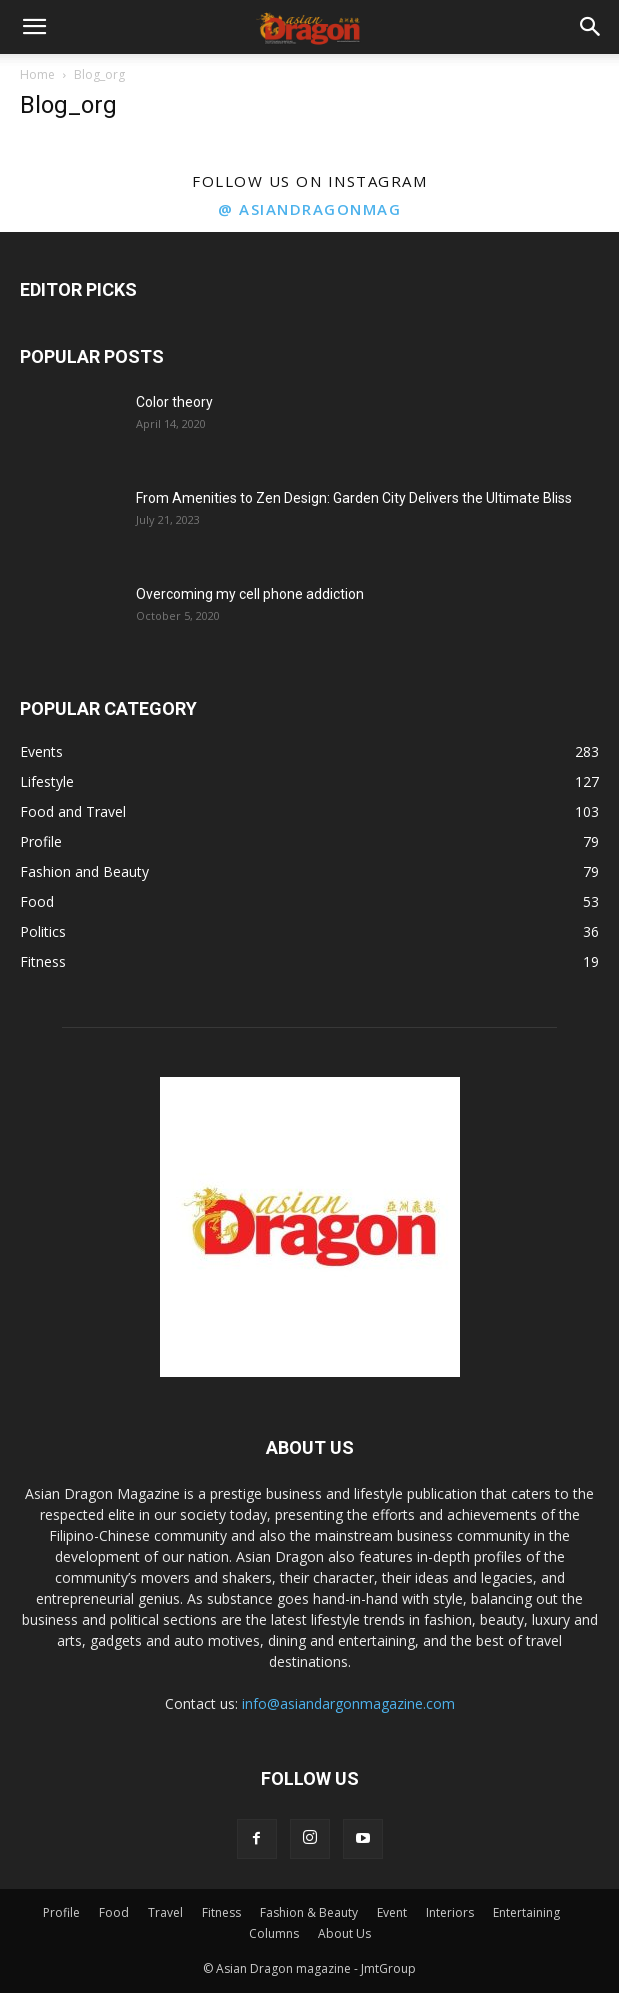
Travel (165, 1912)
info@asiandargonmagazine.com (348, 1703)
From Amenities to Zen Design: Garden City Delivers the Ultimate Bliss (354, 498)
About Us (344, 1933)
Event (392, 1912)
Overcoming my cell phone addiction (250, 594)
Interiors (450, 1912)
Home (37, 74)
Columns (274, 1933)
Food (114, 1912)
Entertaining (526, 1912)
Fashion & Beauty (309, 1912)
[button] (34, 27)
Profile (61, 1912)
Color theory (174, 402)
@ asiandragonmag (309, 209)
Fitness (221, 1912)
